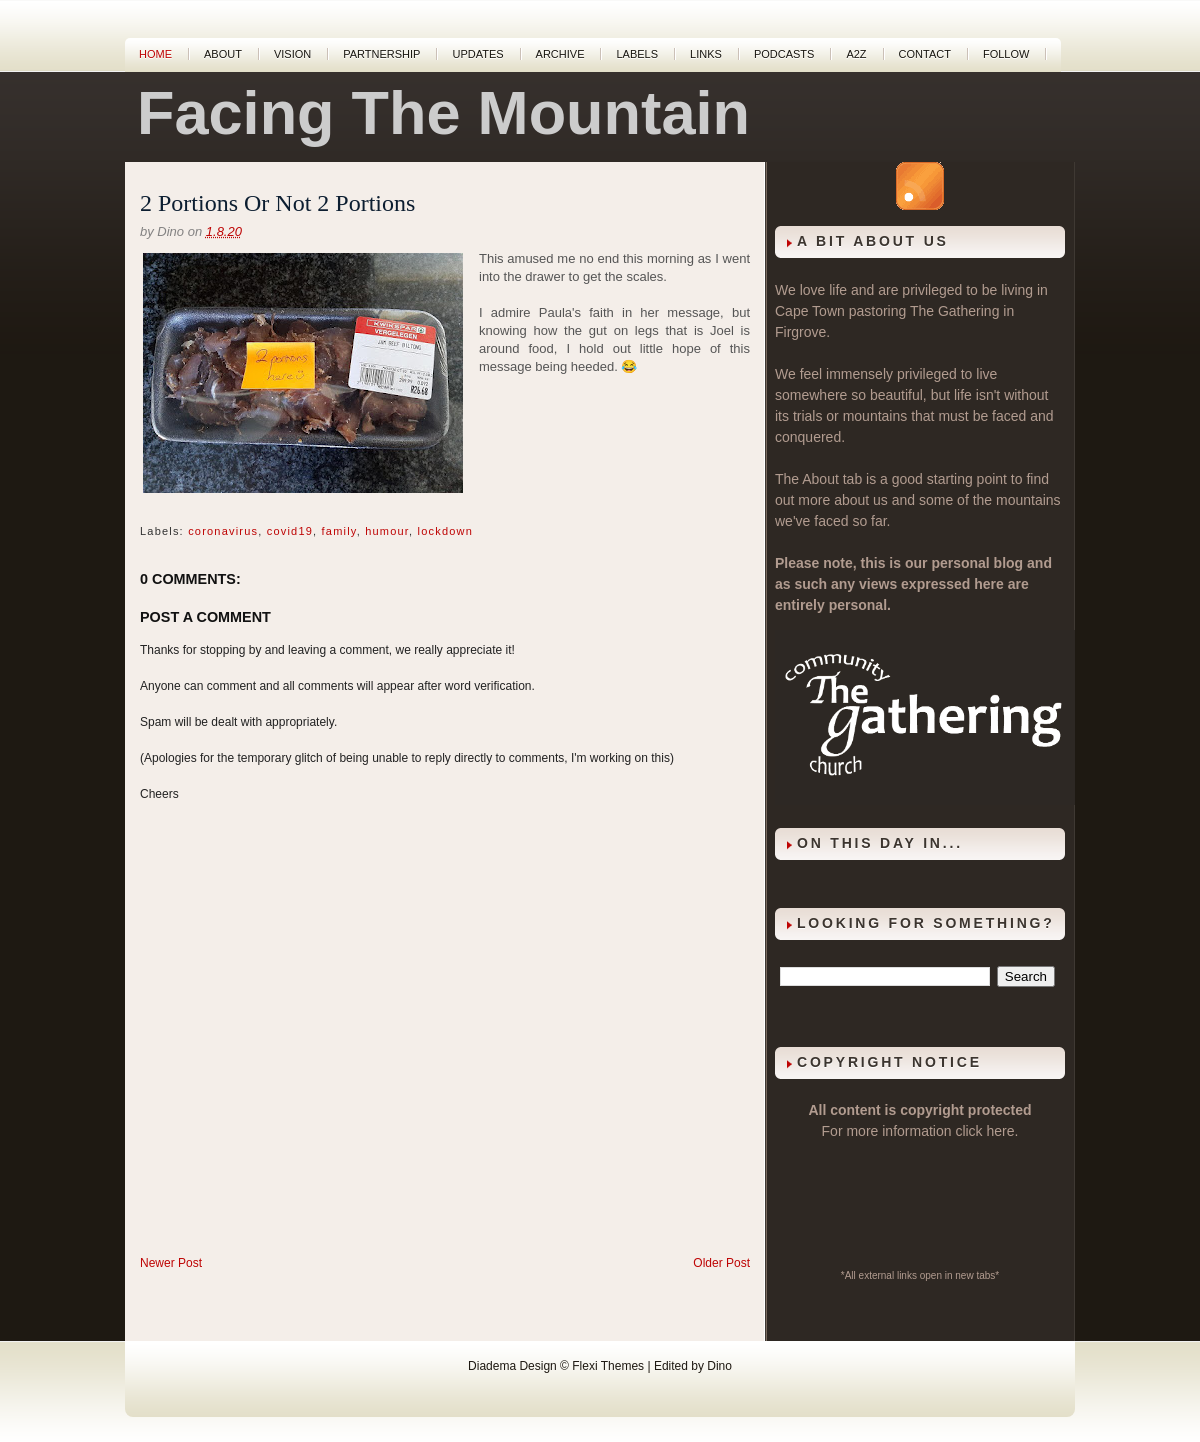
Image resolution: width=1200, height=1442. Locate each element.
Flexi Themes (608, 1366)
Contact (925, 54)
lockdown (445, 531)
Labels (637, 54)
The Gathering (955, 311)
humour (387, 531)
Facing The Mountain (443, 113)
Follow (1006, 54)
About (223, 54)
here (1001, 1131)
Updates (477, 54)
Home (155, 54)
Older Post (721, 1263)
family (339, 531)
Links (706, 54)
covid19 (290, 531)
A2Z (856, 54)
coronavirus (223, 531)
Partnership (381, 54)
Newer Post (171, 1263)
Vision (292, 54)
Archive (560, 54)
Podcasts (784, 54)
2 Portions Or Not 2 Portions (277, 203)
